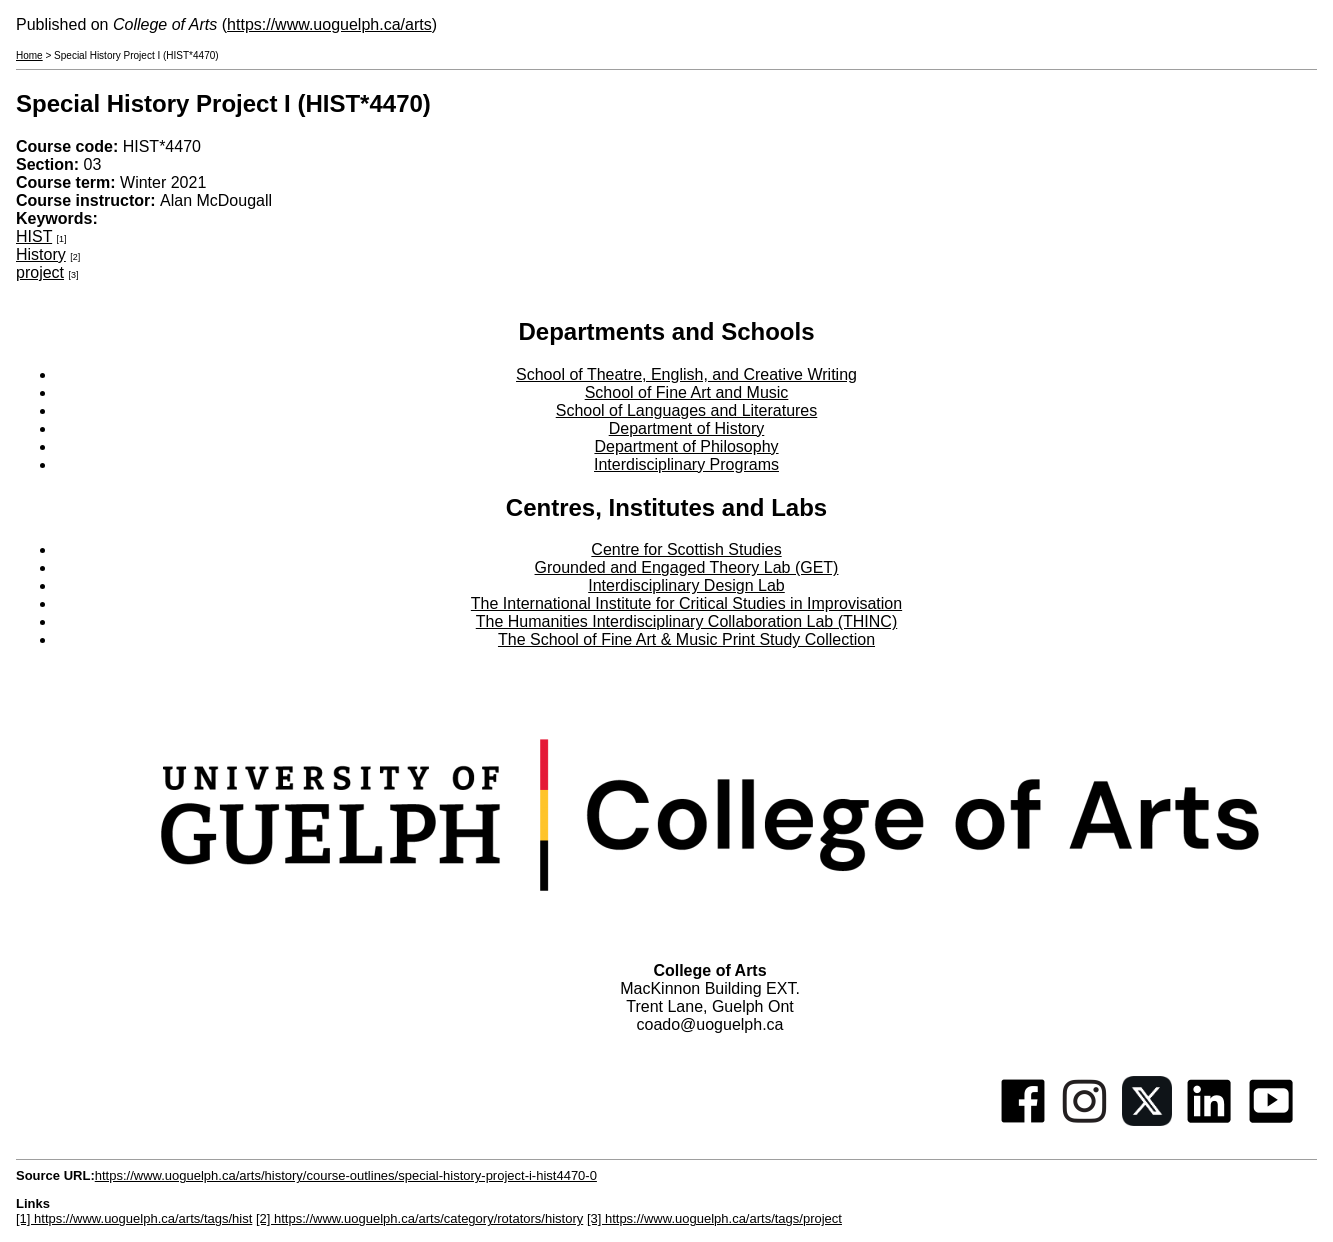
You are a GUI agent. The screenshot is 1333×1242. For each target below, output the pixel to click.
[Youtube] (1271, 1120)
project (40, 272)
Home (29, 55)
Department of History (687, 428)
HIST (34, 236)
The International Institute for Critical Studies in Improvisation (686, 603)
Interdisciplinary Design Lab (686, 585)
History (41, 254)
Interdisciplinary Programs (686, 464)
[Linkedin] (1209, 1120)
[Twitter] (1147, 1120)
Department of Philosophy (686, 446)
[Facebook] (1023, 1120)
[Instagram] (1085, 1120)
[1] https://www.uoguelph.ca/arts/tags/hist (134, 1218)
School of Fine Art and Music (687, 392)
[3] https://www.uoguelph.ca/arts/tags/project (714, 1218)
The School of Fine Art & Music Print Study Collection (686, 639)
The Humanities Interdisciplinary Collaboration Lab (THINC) (687, 621)
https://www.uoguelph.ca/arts (329, 24)
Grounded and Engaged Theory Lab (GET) (687, 567)
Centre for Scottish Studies (686, 549)
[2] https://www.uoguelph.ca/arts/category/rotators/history (419, 1218)
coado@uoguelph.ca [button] (709, 1024)
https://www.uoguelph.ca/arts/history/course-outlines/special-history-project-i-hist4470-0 (346, 1175)
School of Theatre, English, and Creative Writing (686, 374)
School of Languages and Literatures (687, 410)
